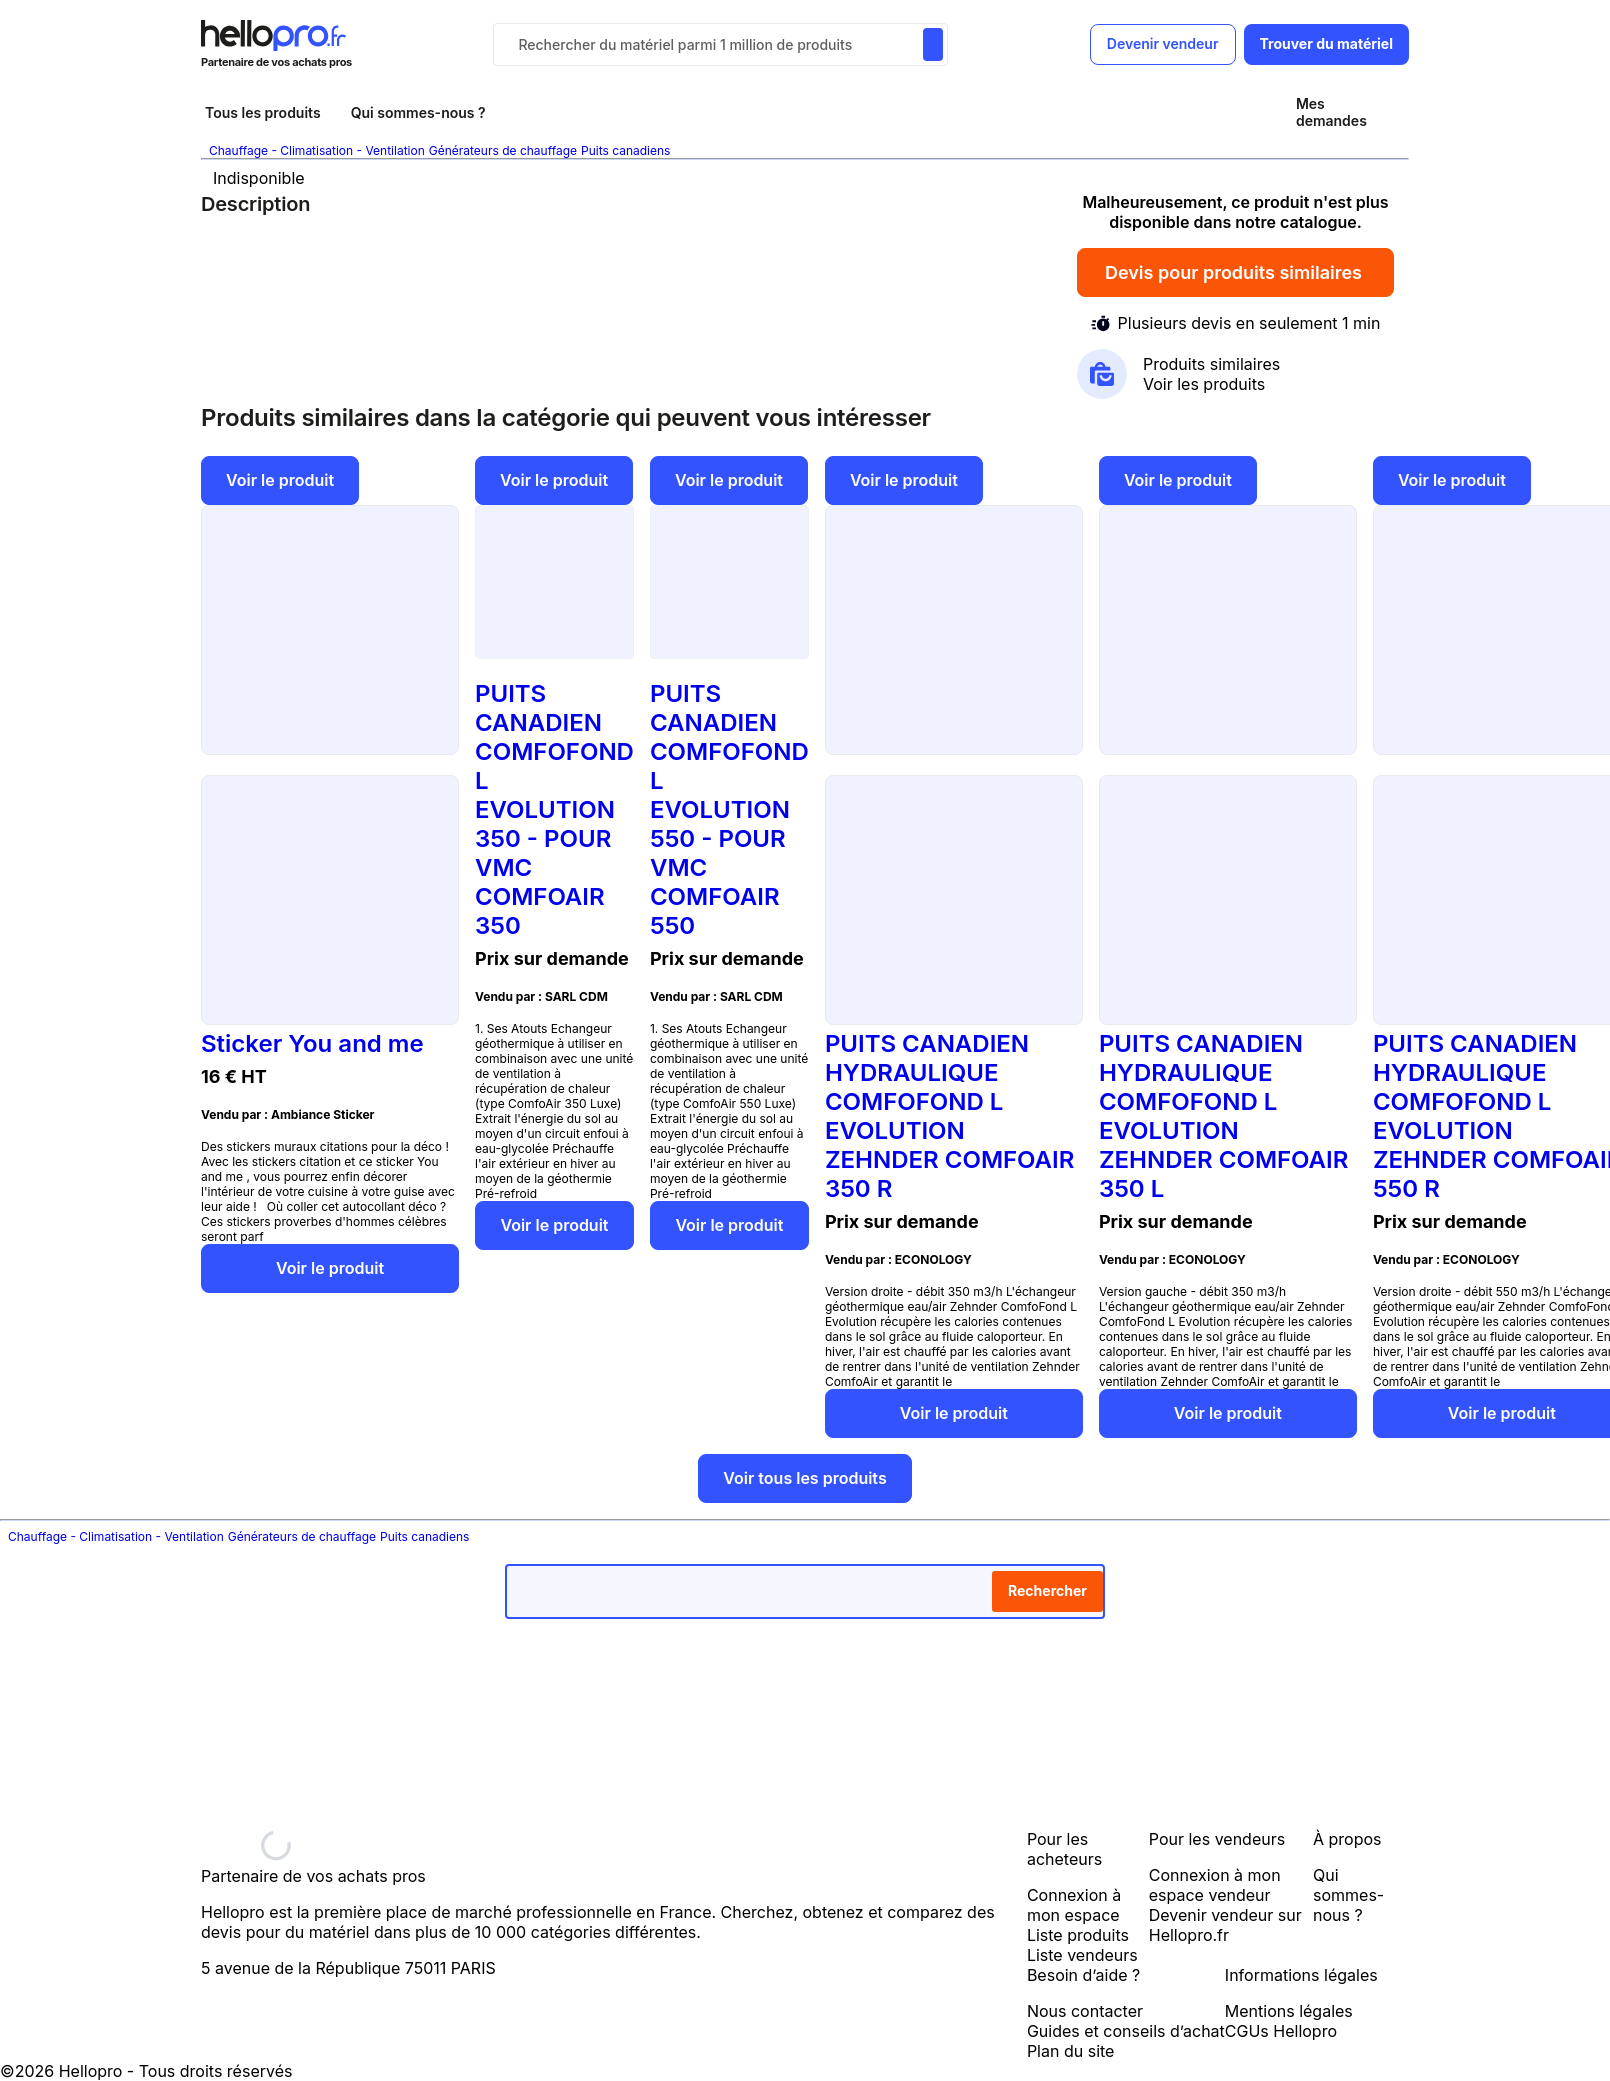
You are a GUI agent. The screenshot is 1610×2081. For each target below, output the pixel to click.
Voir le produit (280, 480)
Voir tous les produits (804, 1478)
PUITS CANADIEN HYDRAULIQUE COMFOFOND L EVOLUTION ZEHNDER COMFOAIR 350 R (950, 1116)
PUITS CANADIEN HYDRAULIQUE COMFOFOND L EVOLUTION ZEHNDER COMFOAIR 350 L (1224, 1116)
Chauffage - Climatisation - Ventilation (317, 150)
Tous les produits (263, 112)
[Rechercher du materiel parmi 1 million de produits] (933, 44)
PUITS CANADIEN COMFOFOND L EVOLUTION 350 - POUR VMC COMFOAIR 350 (554, 809)
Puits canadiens (625, 150)
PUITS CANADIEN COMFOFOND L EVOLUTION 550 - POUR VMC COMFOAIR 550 (729, 809)
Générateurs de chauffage (503, 150)
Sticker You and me (312, 1043)
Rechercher (1047, 1590)
